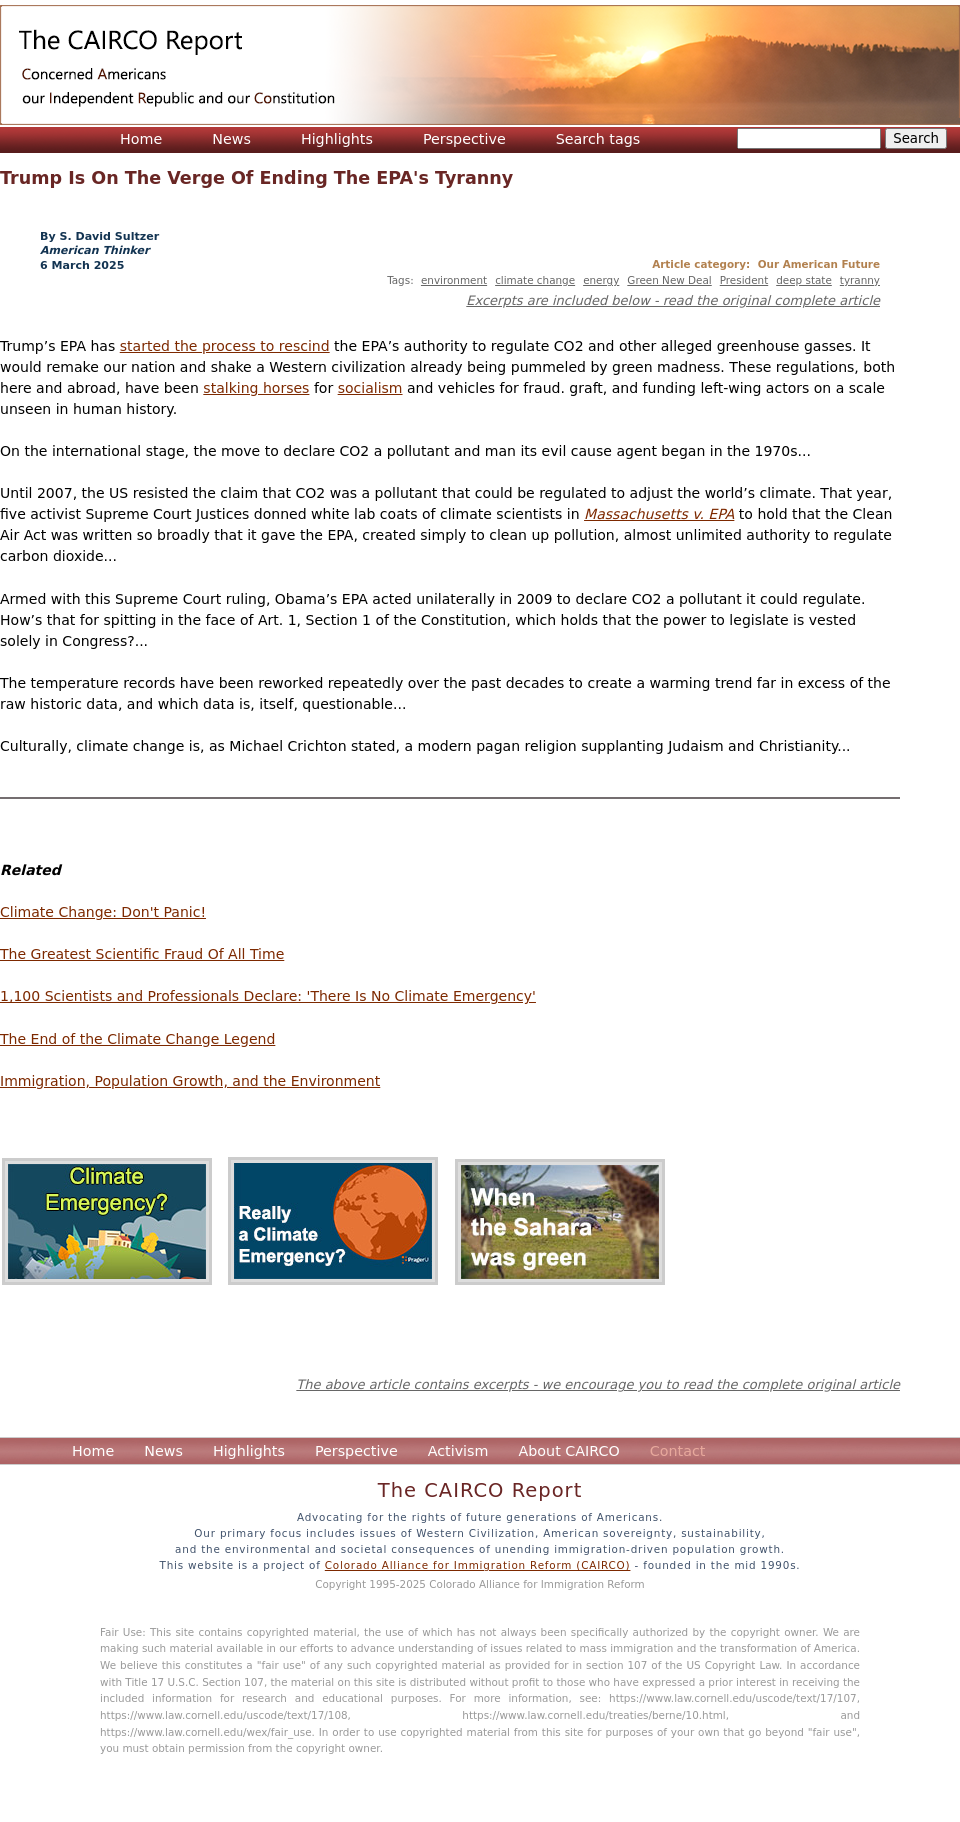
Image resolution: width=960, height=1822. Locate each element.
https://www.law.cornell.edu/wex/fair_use (206, 1732)
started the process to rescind (225, 346)
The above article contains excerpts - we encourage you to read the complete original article (598, 1384)
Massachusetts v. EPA (659, 514)
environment (454, 280)
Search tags (598, 139)
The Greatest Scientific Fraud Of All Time (142, 954)
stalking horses (256, 388)
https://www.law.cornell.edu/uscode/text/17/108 (224, 1715)
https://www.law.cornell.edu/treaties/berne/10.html (593, 1715)
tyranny (860, 280)
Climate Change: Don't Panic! (103, 912)
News (231, 139)
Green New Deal (669, 280)
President (744, 280)
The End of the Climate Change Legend (137, 1039)
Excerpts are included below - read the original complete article (673, 300)
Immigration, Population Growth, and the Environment (190, 1081)
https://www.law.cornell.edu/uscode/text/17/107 (733, 1698)
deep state (804, 280)
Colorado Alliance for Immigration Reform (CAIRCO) (478, 1565)
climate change (535, 280)
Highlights (337, 139)
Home (141, 139)
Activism (458, 1451)
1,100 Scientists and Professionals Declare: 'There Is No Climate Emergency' (268, 996)
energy (601, 280)
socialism (370, 388)
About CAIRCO (568, 1451)
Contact (678, 1451)
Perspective (464, 139)
